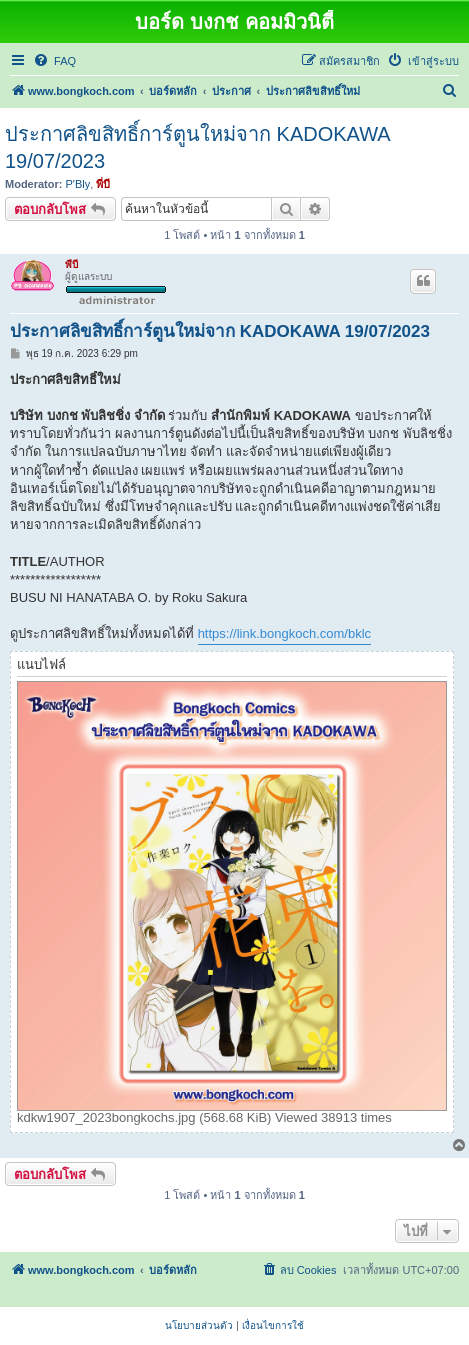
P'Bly (78, 184)
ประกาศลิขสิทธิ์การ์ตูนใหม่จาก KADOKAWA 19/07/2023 (197, 147)
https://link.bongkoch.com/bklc (284, 633)
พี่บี (103, 184)
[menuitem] (54, 61)
